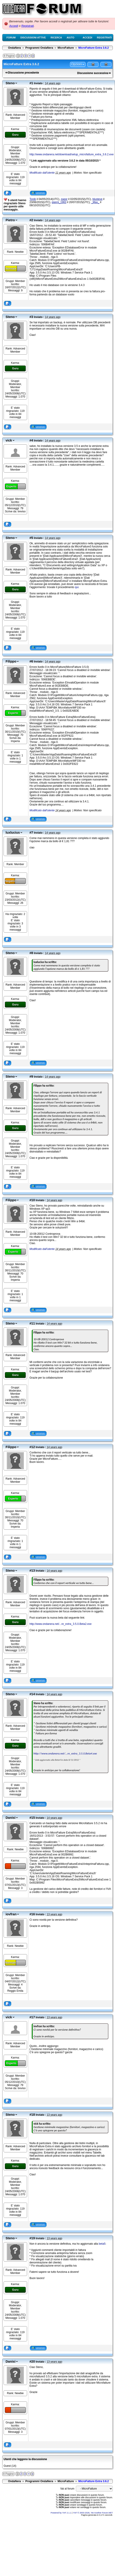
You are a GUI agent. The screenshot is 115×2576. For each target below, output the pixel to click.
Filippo (11, 661)
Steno (10, 83)
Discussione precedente (23, 72)
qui (77, 587)
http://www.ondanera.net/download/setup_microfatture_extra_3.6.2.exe (72, 154)
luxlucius (13, 832)
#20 (32, 2361)
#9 (31, 1076)
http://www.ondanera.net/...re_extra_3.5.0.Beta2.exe (61, 1624)
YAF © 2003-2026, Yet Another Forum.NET (93, 2513)
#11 (32, 1323)
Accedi (13, 25)
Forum (11, 37)
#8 (31, 953)
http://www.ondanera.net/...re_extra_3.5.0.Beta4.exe (65, 1753)
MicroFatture (66, 47)
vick (9, 440)
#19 (32, 2238)
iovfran (11, 1914)
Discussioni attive (33, 37)
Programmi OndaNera (39, 47)
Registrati (27, 25)
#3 (31, 317)
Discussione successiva (92, 73)
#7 (31, 832)
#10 (32, 1200)
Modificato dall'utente (42, 172)
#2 (31, 220)
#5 (31, 538)
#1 (31, 83)
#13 (32, 1570)
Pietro (10, 220)
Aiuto (71, 37)
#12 (32, 1447)
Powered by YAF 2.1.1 (61, 2513)
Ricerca (56, 37)
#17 (32, 2017)
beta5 (102, 2243)
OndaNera (14, 47)
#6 (31, 661)
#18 (32, 2114)
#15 (32, 1817)
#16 (32, 1914)
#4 (31, 440)
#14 (32, 1694)
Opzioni (76, 64)
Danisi (10, 1817)
